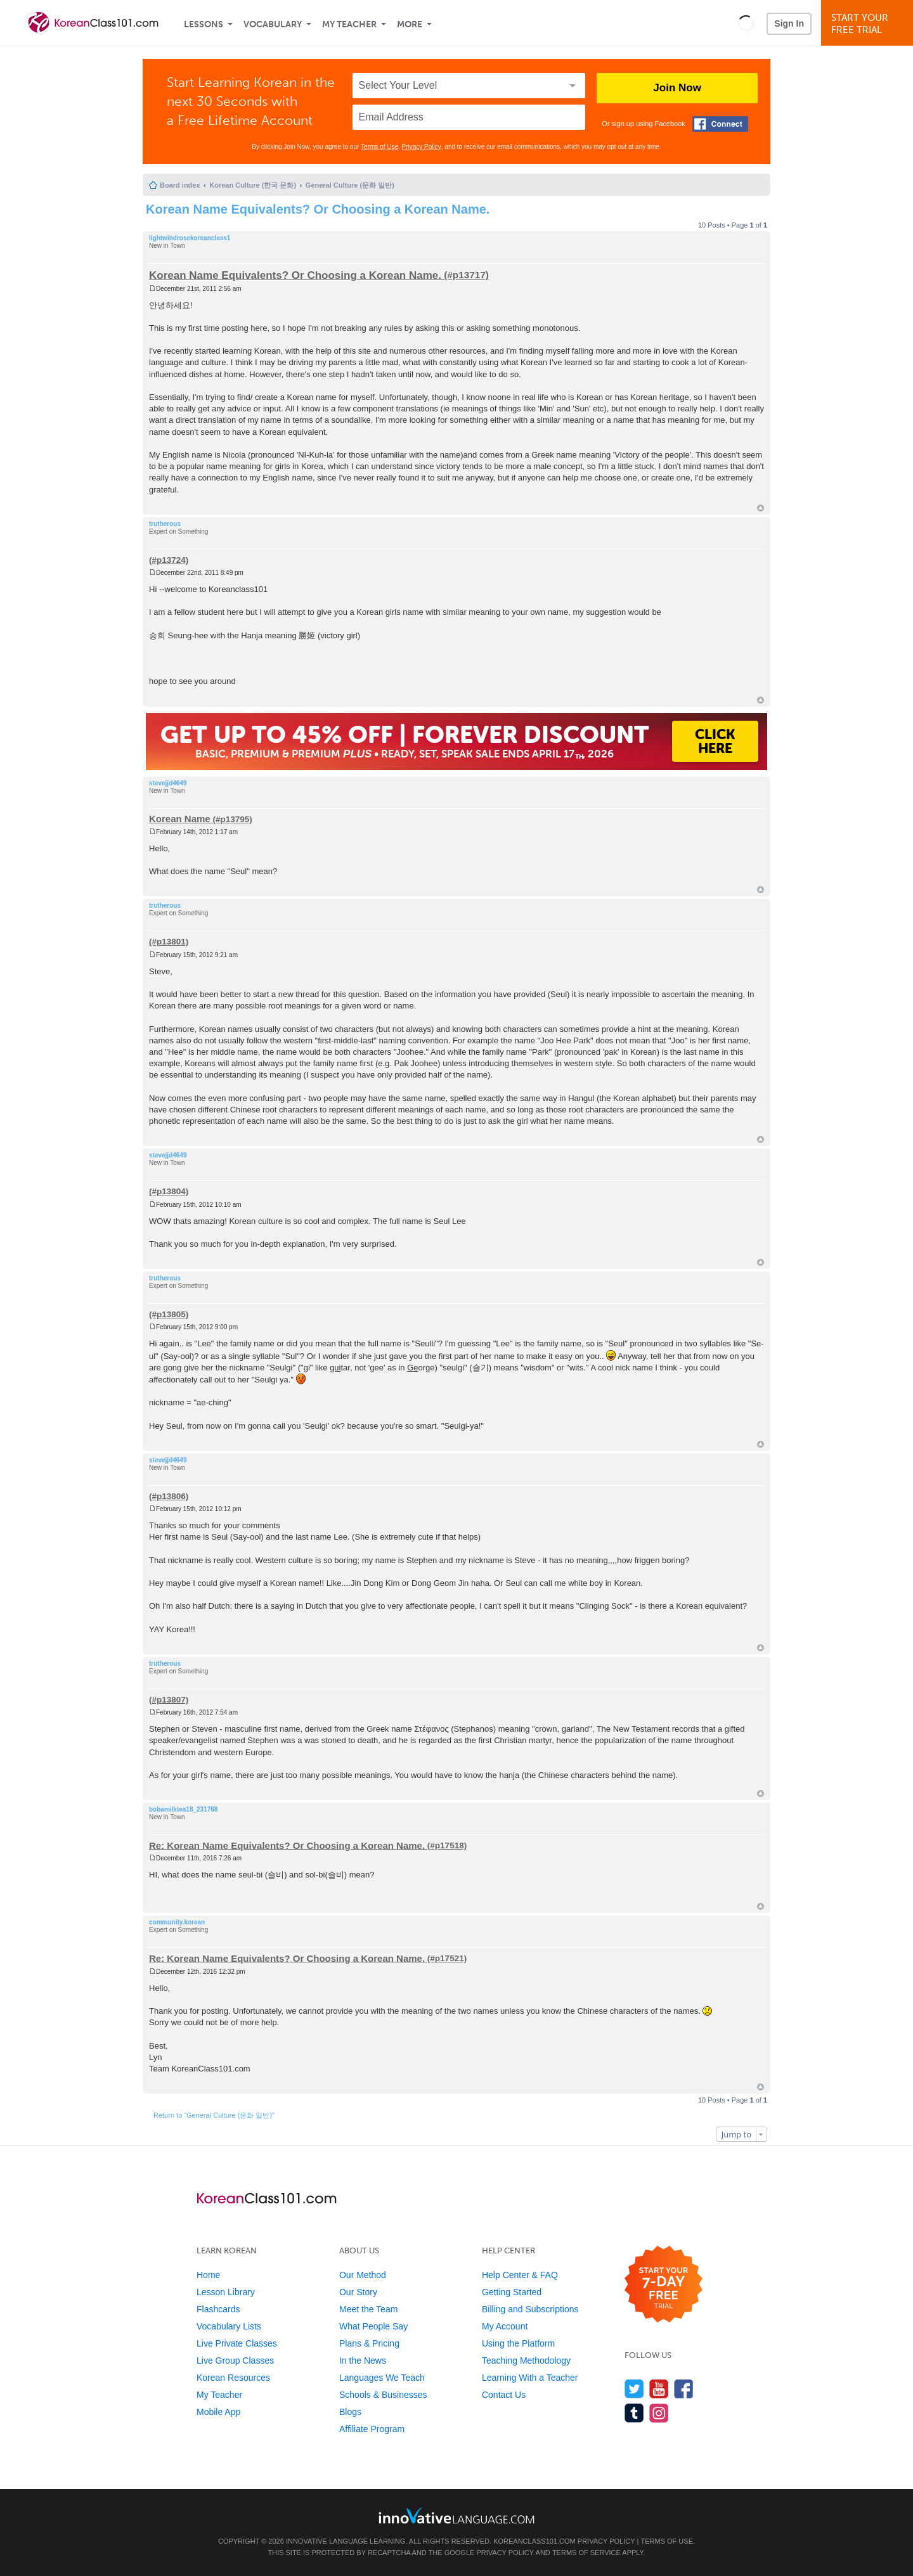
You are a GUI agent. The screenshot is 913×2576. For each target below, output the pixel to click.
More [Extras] (409, 24)
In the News (362, 2360)
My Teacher (349, 24)
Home (208, 2275)
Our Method (362, 2275)
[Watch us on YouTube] (659, 2389)
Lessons (203, 24)
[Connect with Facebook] (720, 124)
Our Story (358, 2292)
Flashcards (218, 2309)
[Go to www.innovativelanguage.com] (456, 2515)
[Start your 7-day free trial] (664, 2285)
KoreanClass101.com (534, 2541)
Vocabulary (272, 24)
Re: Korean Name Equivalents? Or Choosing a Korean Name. (287, 1844)
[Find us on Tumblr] (634, 2413)
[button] (746, 23)
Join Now (677, 88)
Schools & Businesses (383, 2395)
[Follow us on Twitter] (634, 2389)
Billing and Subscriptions (530, 2309)
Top (760, 508)
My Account (505, 2326)
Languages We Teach (382, 2378)
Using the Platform (518, 2343)
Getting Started (511, 2292)
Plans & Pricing (369, 2343)
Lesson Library (226, 2292)
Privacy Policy (421, 146)
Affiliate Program (372, 2429)
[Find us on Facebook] (684, 2389)
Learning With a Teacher (530, 2378)
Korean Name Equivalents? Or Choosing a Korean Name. (317, 209)
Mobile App (218, 2412)
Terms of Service (586, 2552)
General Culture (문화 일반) (350, 185)
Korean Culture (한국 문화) (252, 185)
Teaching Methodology (526, 2360)
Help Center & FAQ (520, 2275)
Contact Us (504, 2395)
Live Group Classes (235, 2360)
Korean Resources (233, 2378)
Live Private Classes (237, 2343)
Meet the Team (368, 2309)
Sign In (789, 23)
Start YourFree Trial (869, 23)
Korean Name (179, 818)
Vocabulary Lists (229, 2326)
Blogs (350, 2412)
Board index (180, 185)
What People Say (373, 2326)
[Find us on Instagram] (659, 2413)
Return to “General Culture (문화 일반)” (214, 2115)
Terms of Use (379, 146)
